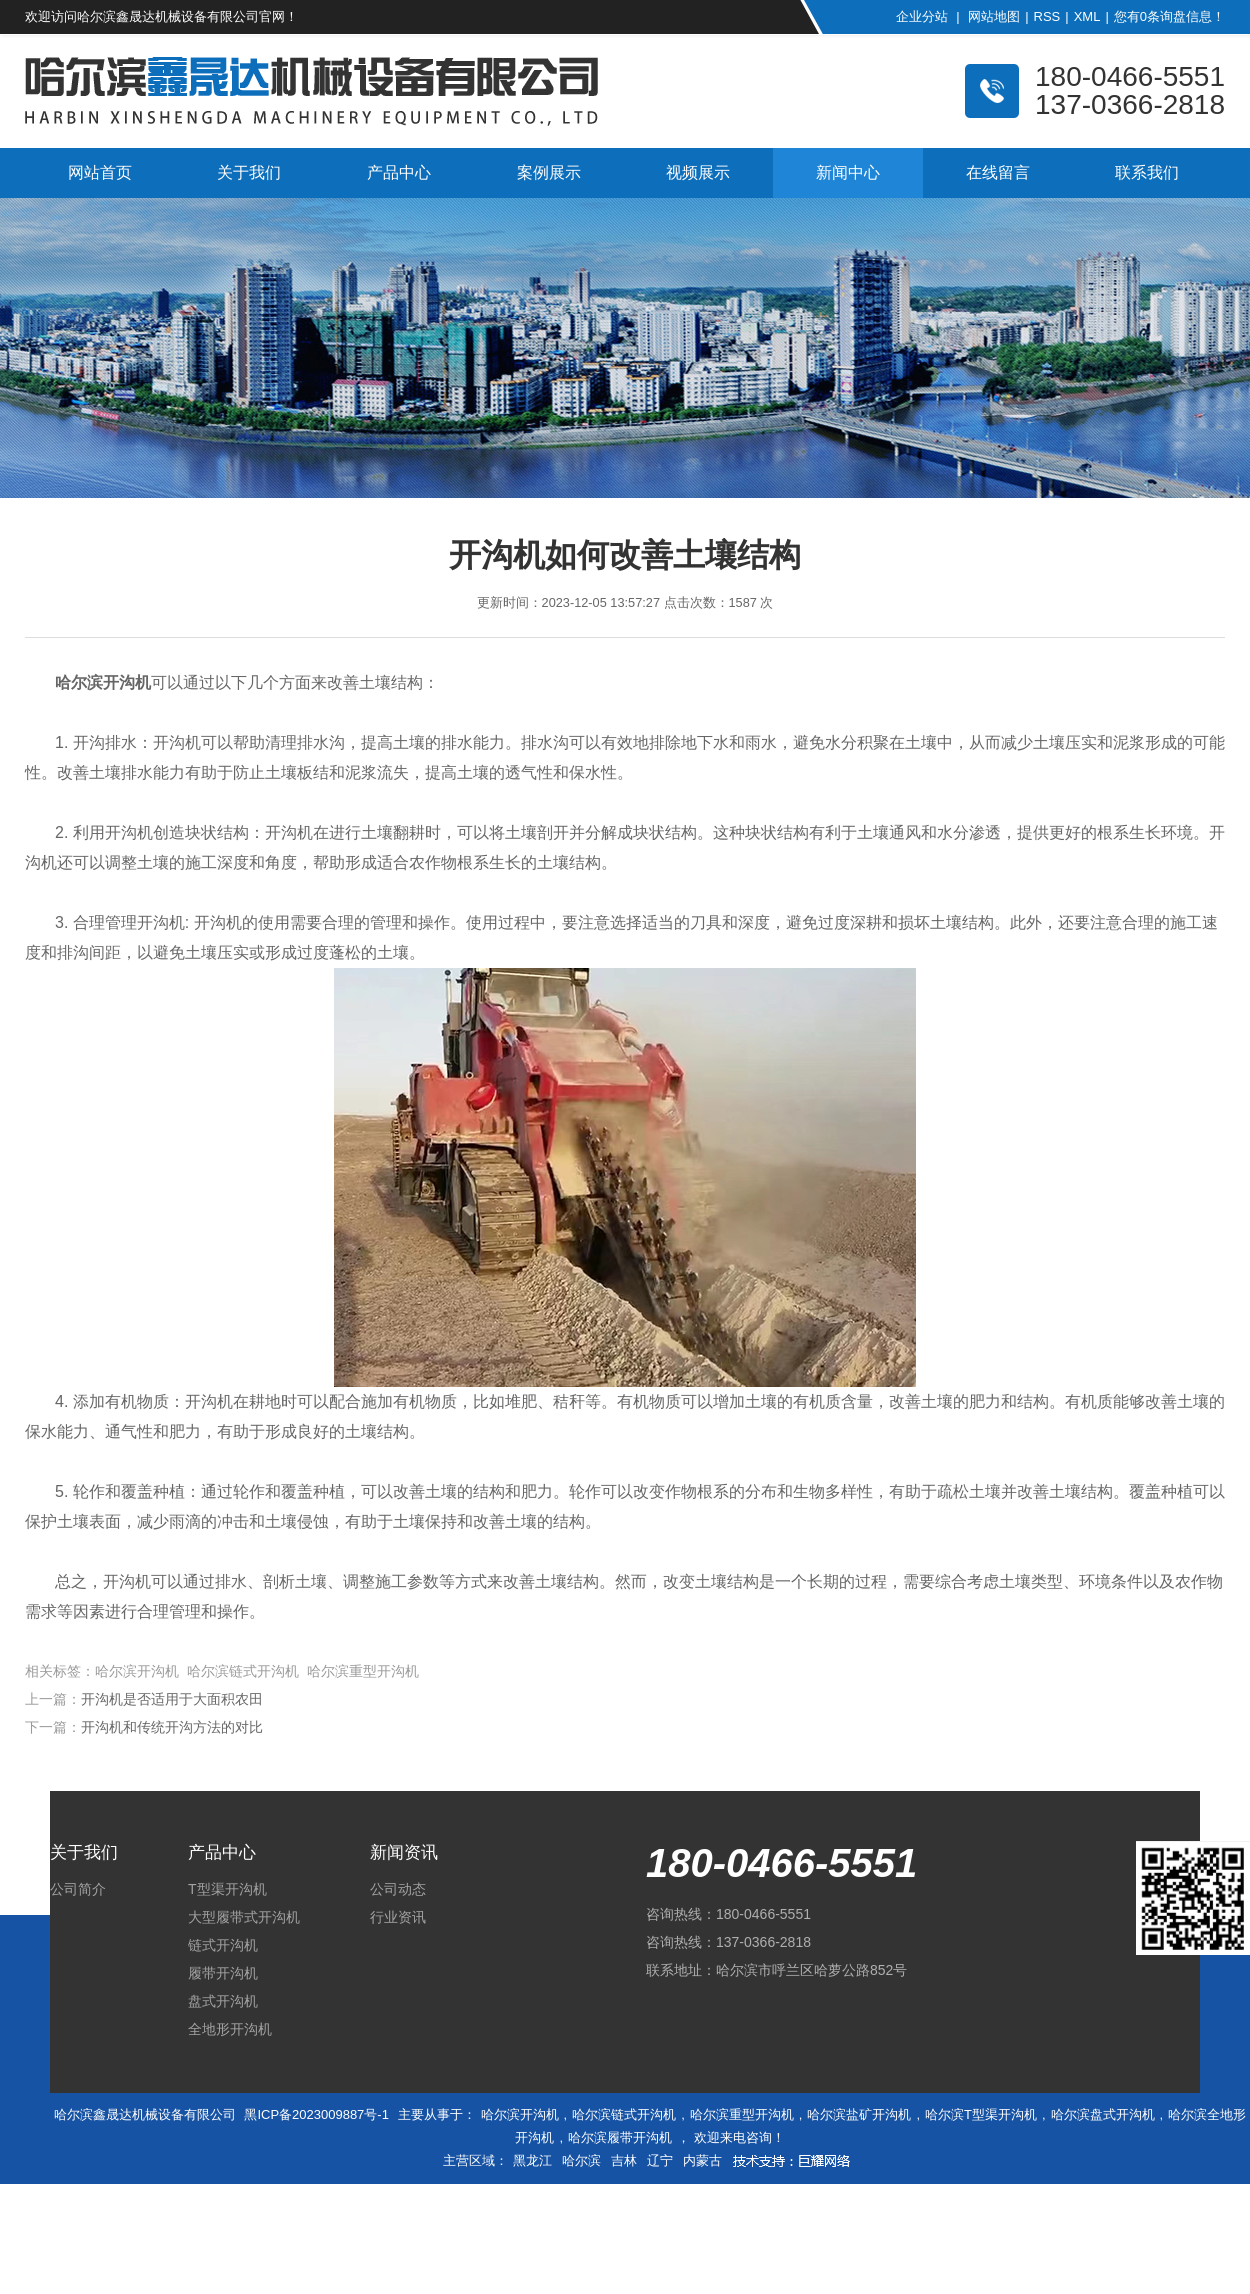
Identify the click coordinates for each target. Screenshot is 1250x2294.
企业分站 (922, 16)
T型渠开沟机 (227, 1889)
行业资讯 (398, 1917)
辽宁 (660, 2160)
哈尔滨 (581, 2160)
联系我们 (1147, 172)
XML (1087, 16)
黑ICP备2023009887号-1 (316, 2114)
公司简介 (78, 1889)
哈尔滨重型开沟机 (742, 2114)
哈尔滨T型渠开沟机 (981, 2114)
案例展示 (549, 172)
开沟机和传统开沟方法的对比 (172, 1727)
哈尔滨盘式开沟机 (1103, 2114)
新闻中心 (848, 172)
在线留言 (998, 172)
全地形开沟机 (230, 2029)
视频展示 (698, 172)
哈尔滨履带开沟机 (620, 2137)
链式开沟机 (223, 1945)
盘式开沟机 (223, 2001)
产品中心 (399, 172)
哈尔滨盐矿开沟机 (859, 2114)
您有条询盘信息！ (1169, 16)
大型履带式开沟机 (244, 1917)
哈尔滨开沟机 (520, 2114)
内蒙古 (702, 2160)
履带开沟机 (223, 1973)
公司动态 (398, 1889)
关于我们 (249, 172)
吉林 (624, 2160)
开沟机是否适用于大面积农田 (172, 1699)
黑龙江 (532, 2160)
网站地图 (994, 16)
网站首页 (100, 172)
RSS (1047, 16)
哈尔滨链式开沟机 (624, 2114)
